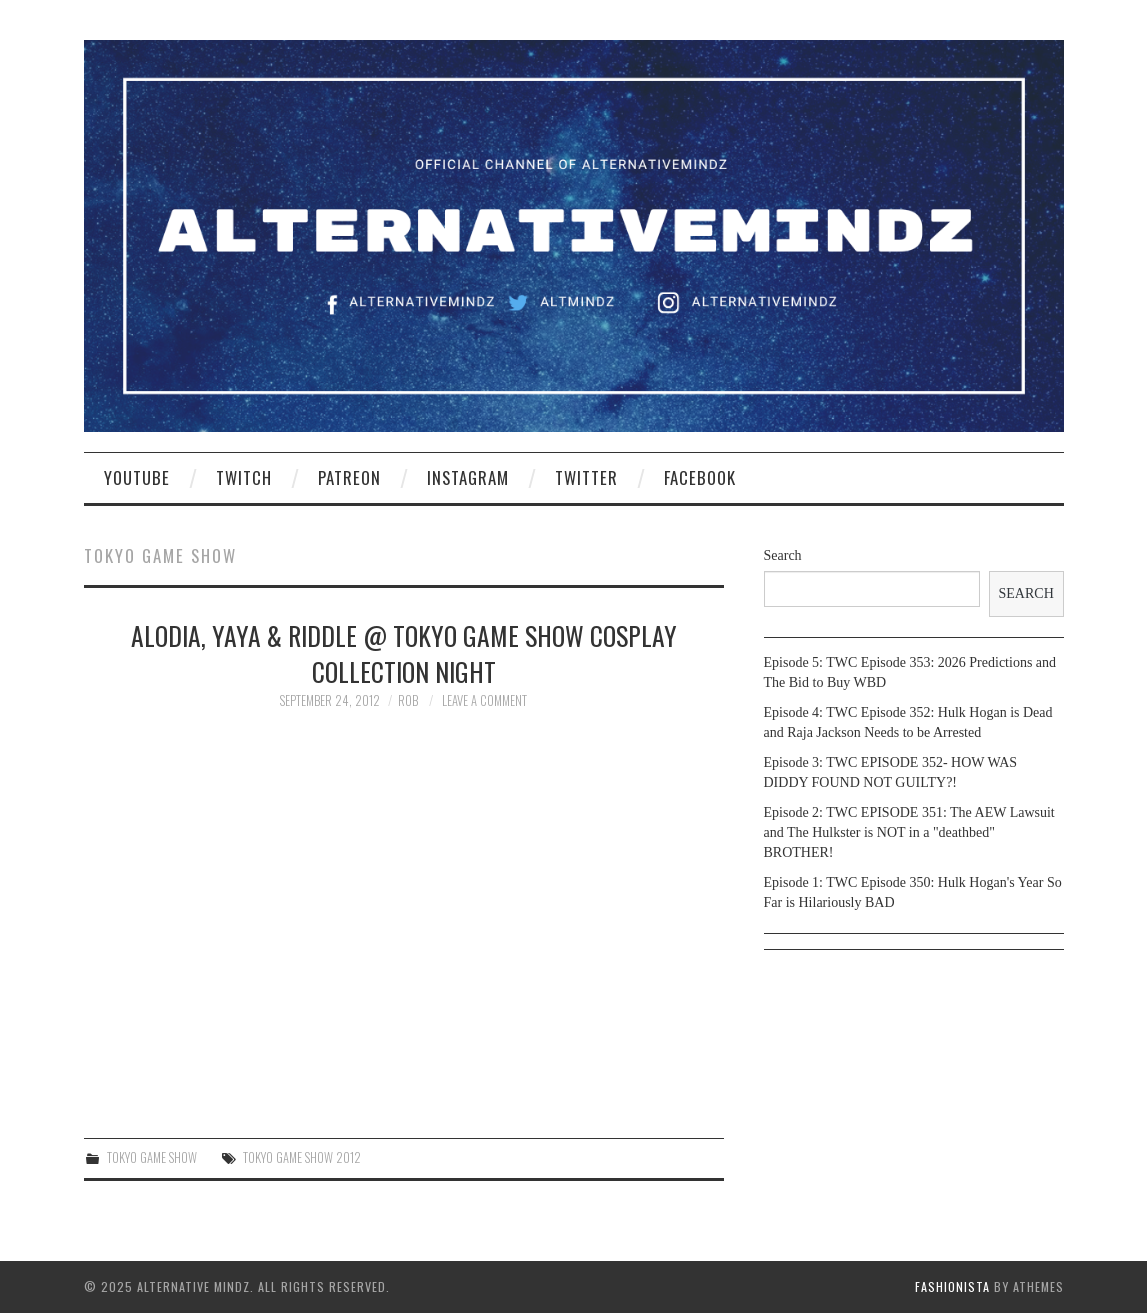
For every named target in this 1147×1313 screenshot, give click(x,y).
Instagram (468, 477)
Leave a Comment (484, 700)
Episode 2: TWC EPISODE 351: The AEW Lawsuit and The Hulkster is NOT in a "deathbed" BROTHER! (909, 832)
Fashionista (952, 1286)
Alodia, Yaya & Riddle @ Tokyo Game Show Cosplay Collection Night (404, 653)
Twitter (586, 477)
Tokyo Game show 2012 (302, 1157)
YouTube (137, 477)
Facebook (700, 477)
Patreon (349, 477)
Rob (408, 700)
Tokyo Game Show (152, 1157)
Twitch (244, 477)
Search (783, 555)
